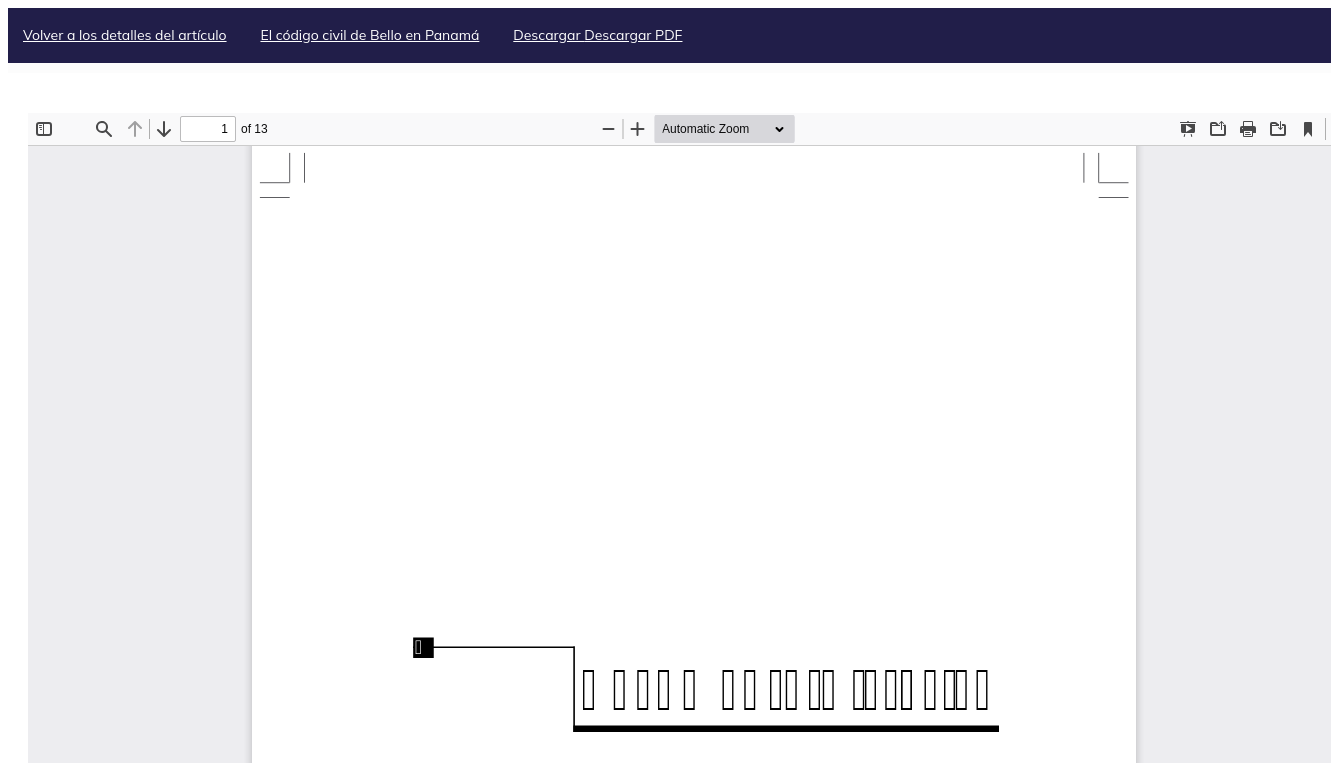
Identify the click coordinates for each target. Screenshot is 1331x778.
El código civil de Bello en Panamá (369, 35)
